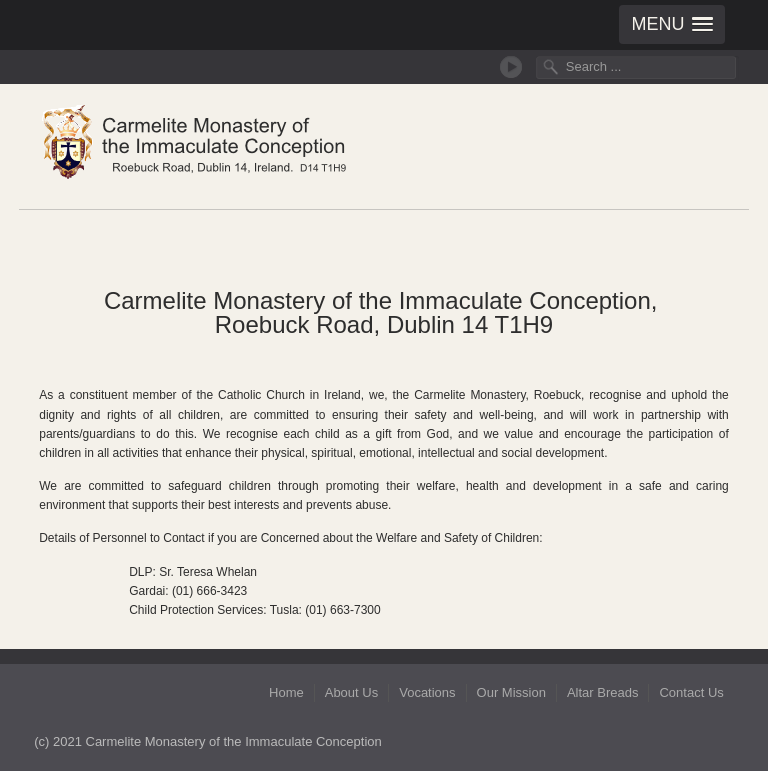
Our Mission (511, 692)
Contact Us (691, 692)
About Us (351, 692)
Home (286, 692)
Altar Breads (603, 692)
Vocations (427, 692)
